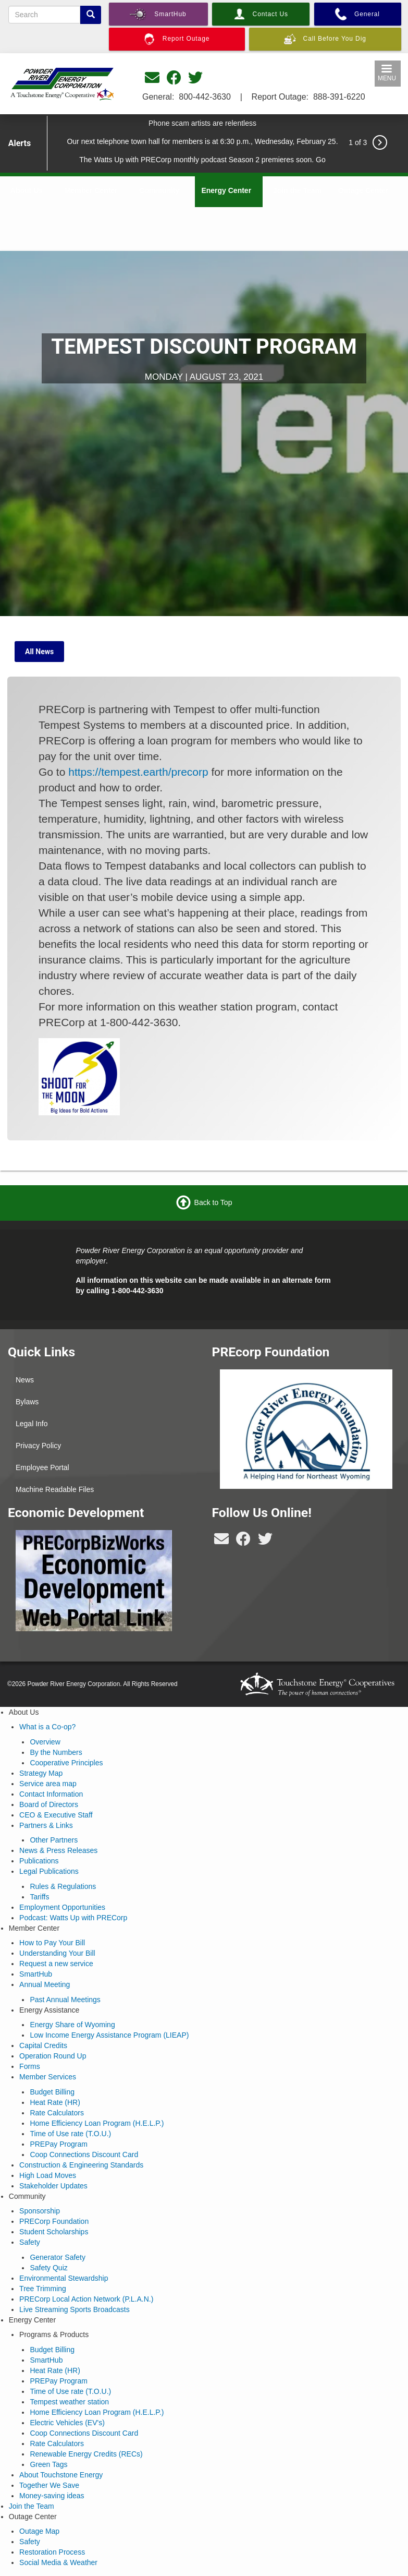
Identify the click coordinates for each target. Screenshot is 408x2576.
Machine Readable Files (55, 1489)
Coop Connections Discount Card (84, 2154)
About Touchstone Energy (61, 2475)
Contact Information (51, 1794)
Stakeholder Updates (53, 2186)
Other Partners (54, 1840)
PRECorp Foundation (54, 2221)
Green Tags (48, 2464)
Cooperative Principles (66, 1763)
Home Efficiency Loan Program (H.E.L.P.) (97, 2123)
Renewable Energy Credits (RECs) (86, 2454)
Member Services (47, 2077)
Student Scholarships (53, 2232)
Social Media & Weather (58, 2562)
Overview (45, 1742)
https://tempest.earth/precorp (138, 772)
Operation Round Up (52, 2056)
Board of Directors (48, 1804)
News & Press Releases (58, 1850)
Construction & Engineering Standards (81, 2165)
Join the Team (297, 190)
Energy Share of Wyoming (72, 2024)
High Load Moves (47, 2175)
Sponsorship (39, 2211)
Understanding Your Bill (57, 1953)
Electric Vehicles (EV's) (67, 2422)
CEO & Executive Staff (56, 1815)
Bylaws (27, 1402)
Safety (29, 2242)
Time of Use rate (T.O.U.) (70, 2133)
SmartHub (35, 1974)
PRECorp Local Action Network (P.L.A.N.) (86, 2299)
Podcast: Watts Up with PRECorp (73, 1917)
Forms (29, 2066)
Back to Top (213, 1202)
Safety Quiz (48, 2268)
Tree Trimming (42, 2288)
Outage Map (39, 2531)
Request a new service (56, 1963)
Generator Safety (57, 2257)
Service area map (48, 1783)
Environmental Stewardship (63, 2278)
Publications (39, 1861)
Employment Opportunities (62, 1907)
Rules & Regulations (63, 1886)
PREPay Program (58, 2144)
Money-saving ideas (51, 2495)
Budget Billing (52, 2092)
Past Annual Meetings (65, 1999)
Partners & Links (46, 1825)
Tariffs (39, 1897)
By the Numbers (56, 1752)
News (25, 1380)
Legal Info (32, 1423)
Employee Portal (42, 1467)
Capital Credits (43, 2045)
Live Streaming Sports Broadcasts (74, 2309)
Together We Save (49, 2485)
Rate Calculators (57, 2113)
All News (39, 651)
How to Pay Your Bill (52, 1943)
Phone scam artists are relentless (202, 123)
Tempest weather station (69, 2402)
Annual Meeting (44, 1984)
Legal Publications (49, 1871)
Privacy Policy (38, 1445)
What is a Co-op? (47, 1727)
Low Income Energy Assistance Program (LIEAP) (109, 2035)
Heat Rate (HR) (55, 2102)
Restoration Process (52, 2552)
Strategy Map (41, 1773)
